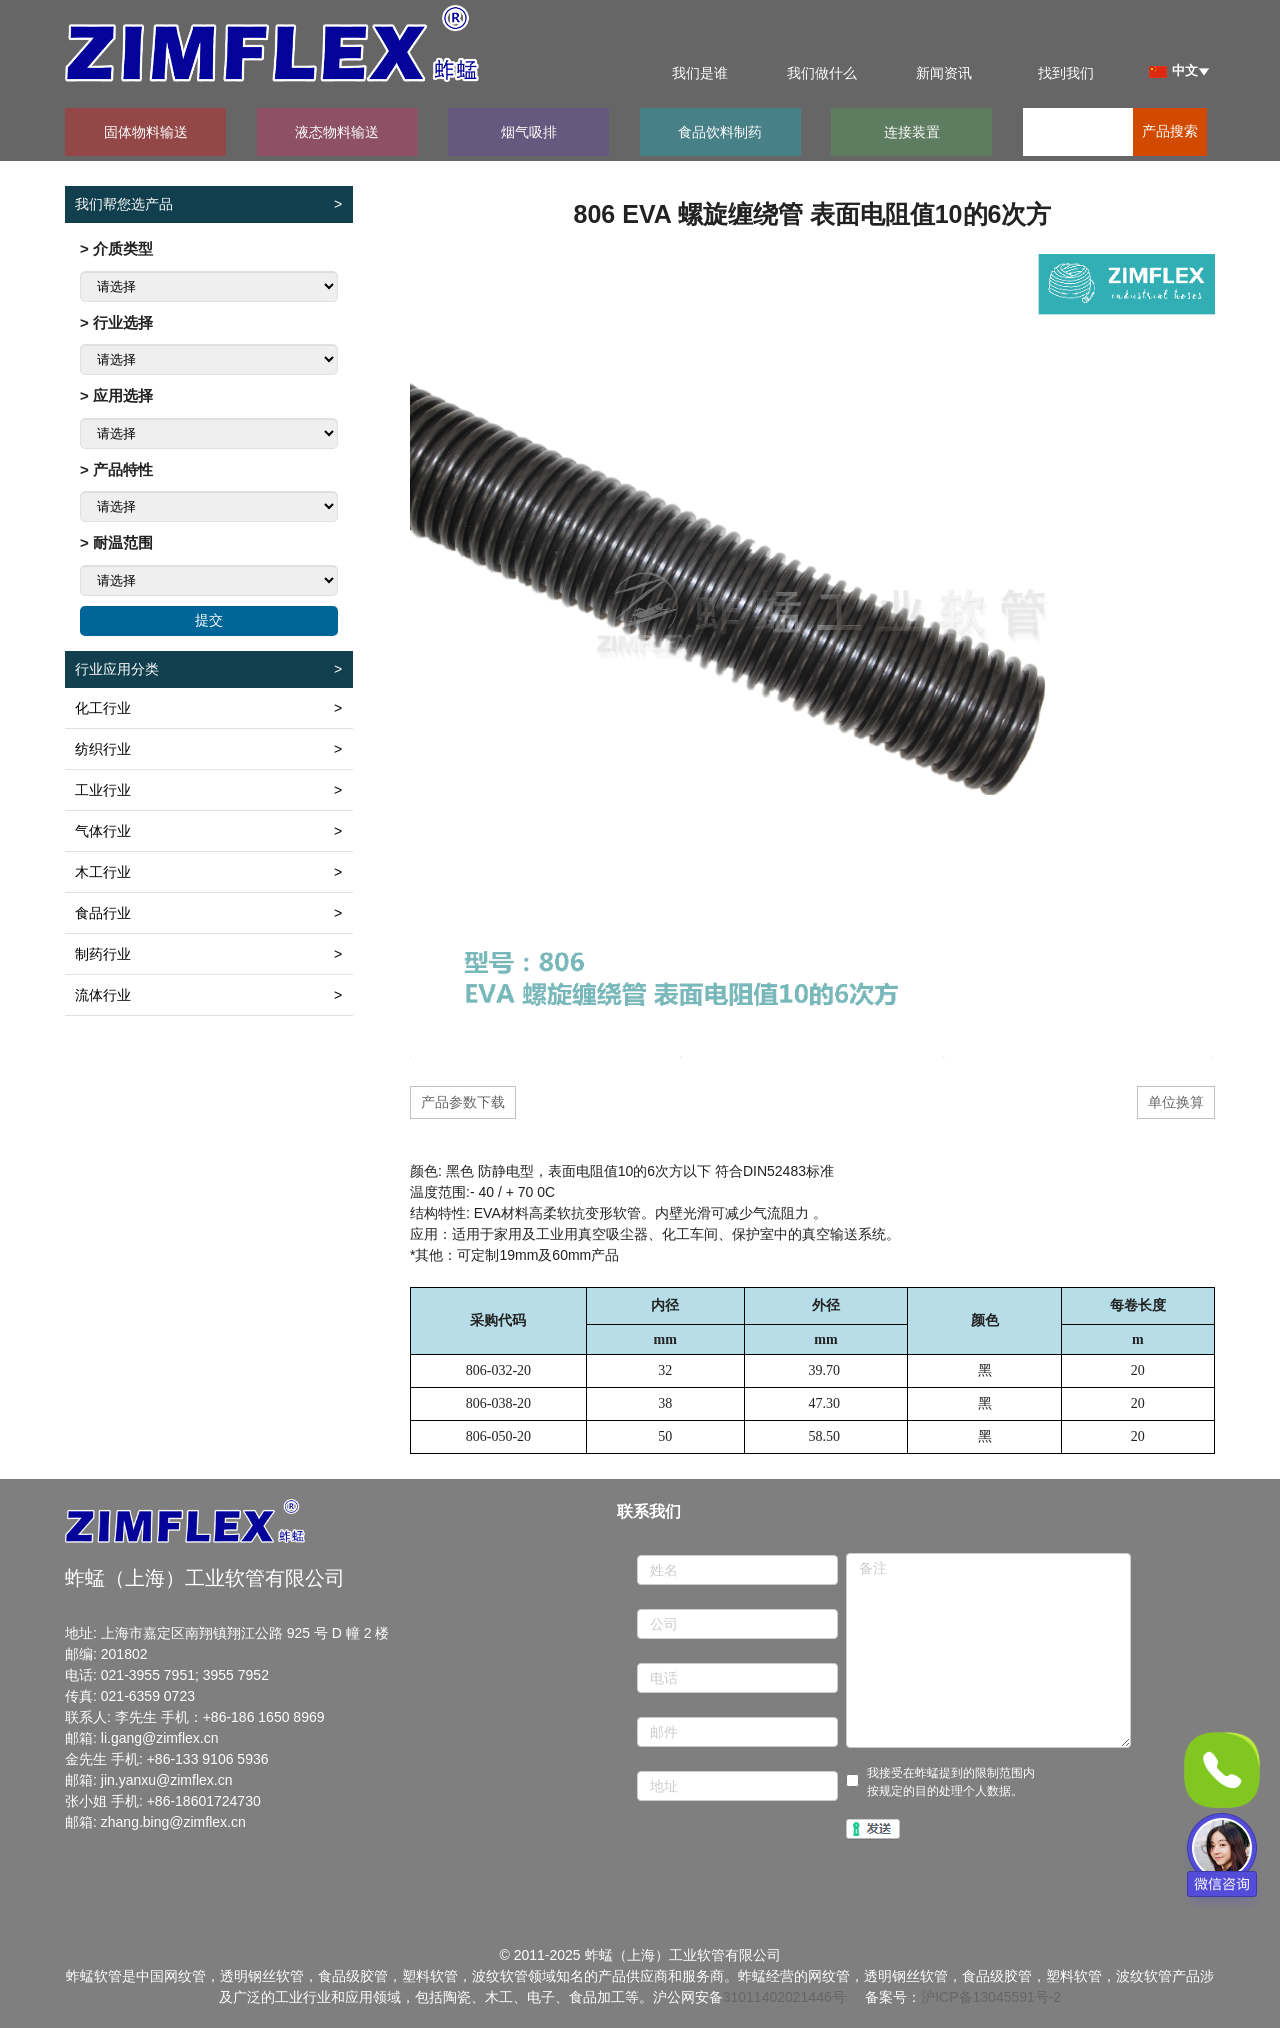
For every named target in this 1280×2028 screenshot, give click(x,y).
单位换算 (1176, 1102)
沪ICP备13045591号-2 (991, 1997)
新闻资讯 (944, 73)
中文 (1173, 70)
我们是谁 (700, 73)
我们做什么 (822, 73)
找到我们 (1066, 73)
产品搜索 (1170, 131)
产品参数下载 (463, 1102)
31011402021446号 (784, 1997)
